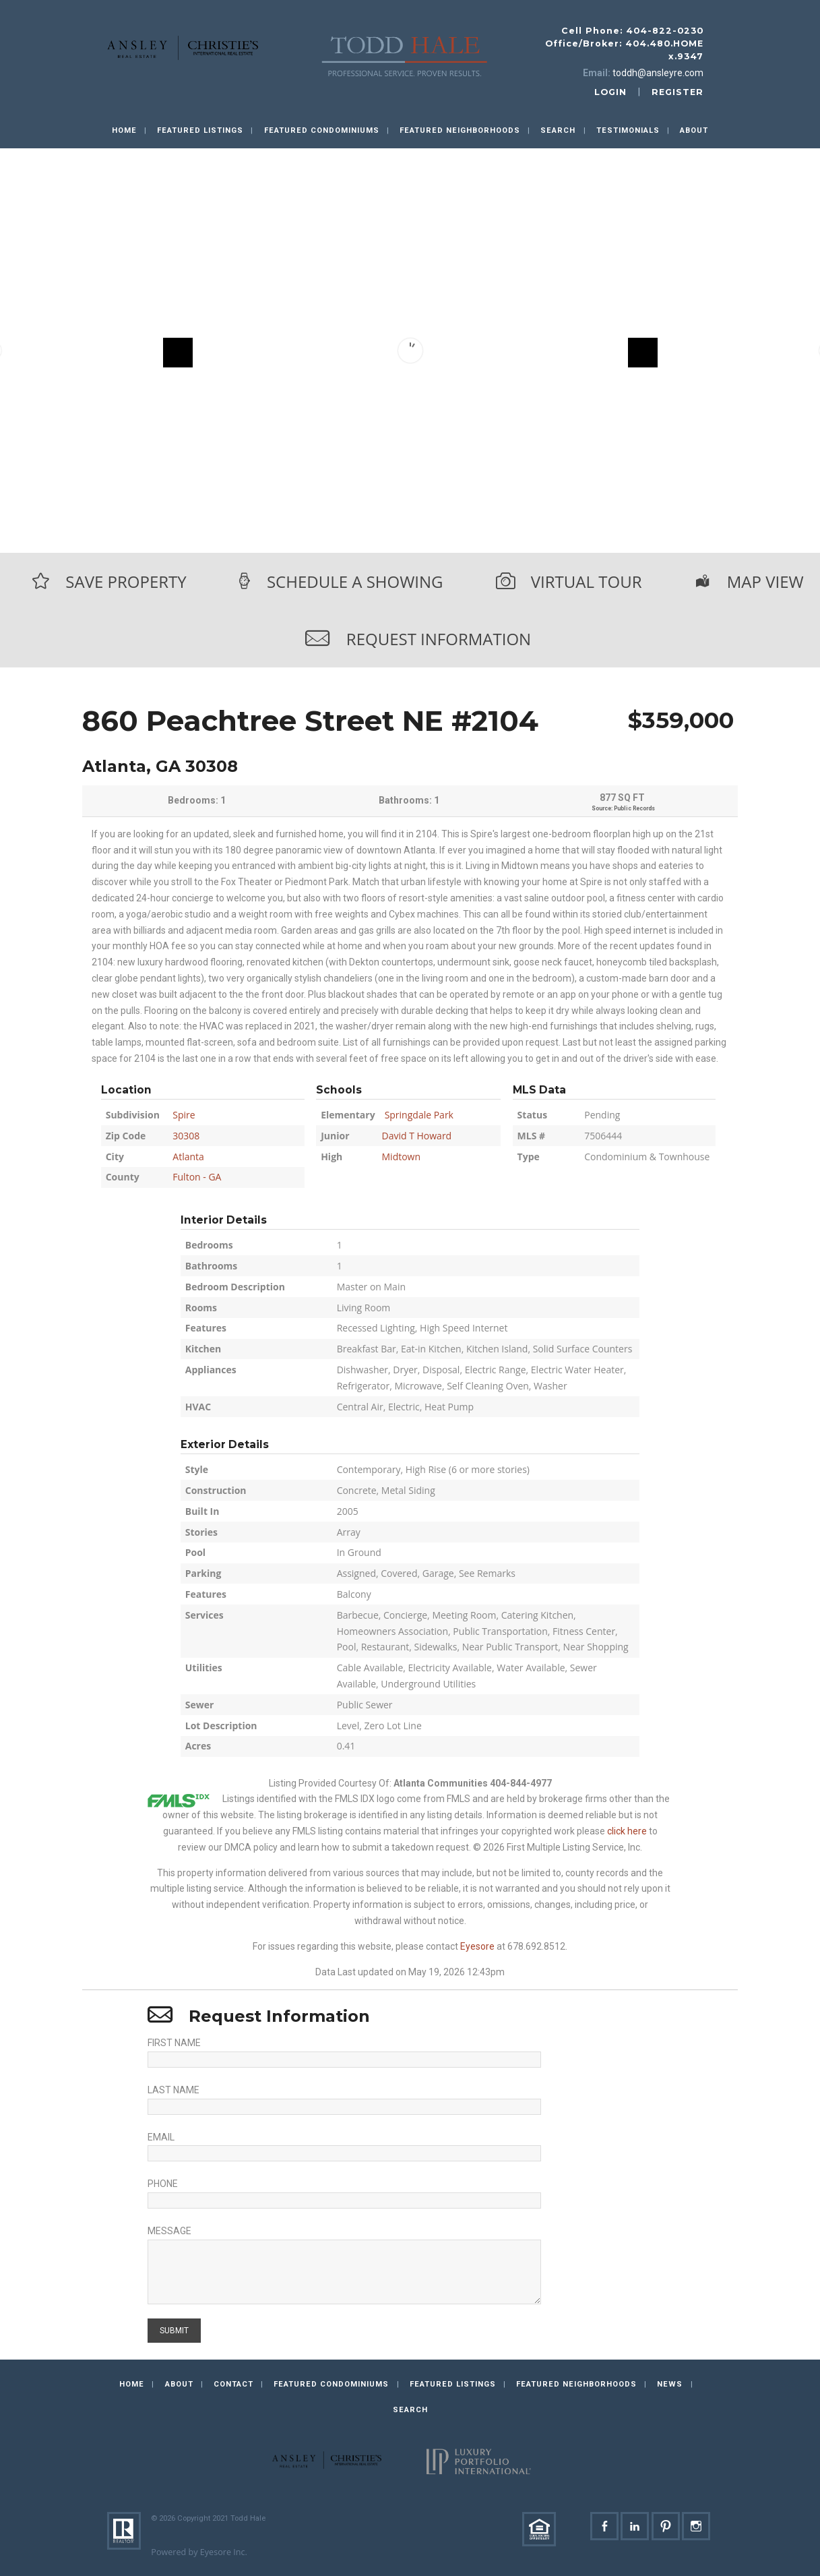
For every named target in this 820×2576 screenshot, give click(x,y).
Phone (163, 2183)
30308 (185, 1135)
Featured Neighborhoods (460, 130)
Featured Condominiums (321, 130)
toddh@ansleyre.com (657, 72)
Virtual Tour (586, 581)
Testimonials (628, 130)
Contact (233, 2384)
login (610, 92)
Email (161, 2137)
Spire (183, 1114)
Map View (765, 581)
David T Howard (417, 1135)
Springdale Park (419, 1114)
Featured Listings (200, 130)
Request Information (438, 639)
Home (124, 130)
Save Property (125, 581)
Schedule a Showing (355, 581)
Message (169, 2230)
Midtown (401, 1156)
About (694, 130)
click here (627, 1831)
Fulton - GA (196, 1176)
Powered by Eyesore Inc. (199, 2552)
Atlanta (188, 1156)
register (677, 92)
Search (557, 130)
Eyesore (477, 1946)
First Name (174, 2042)
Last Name (173, 2090)
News (670, 2384)
